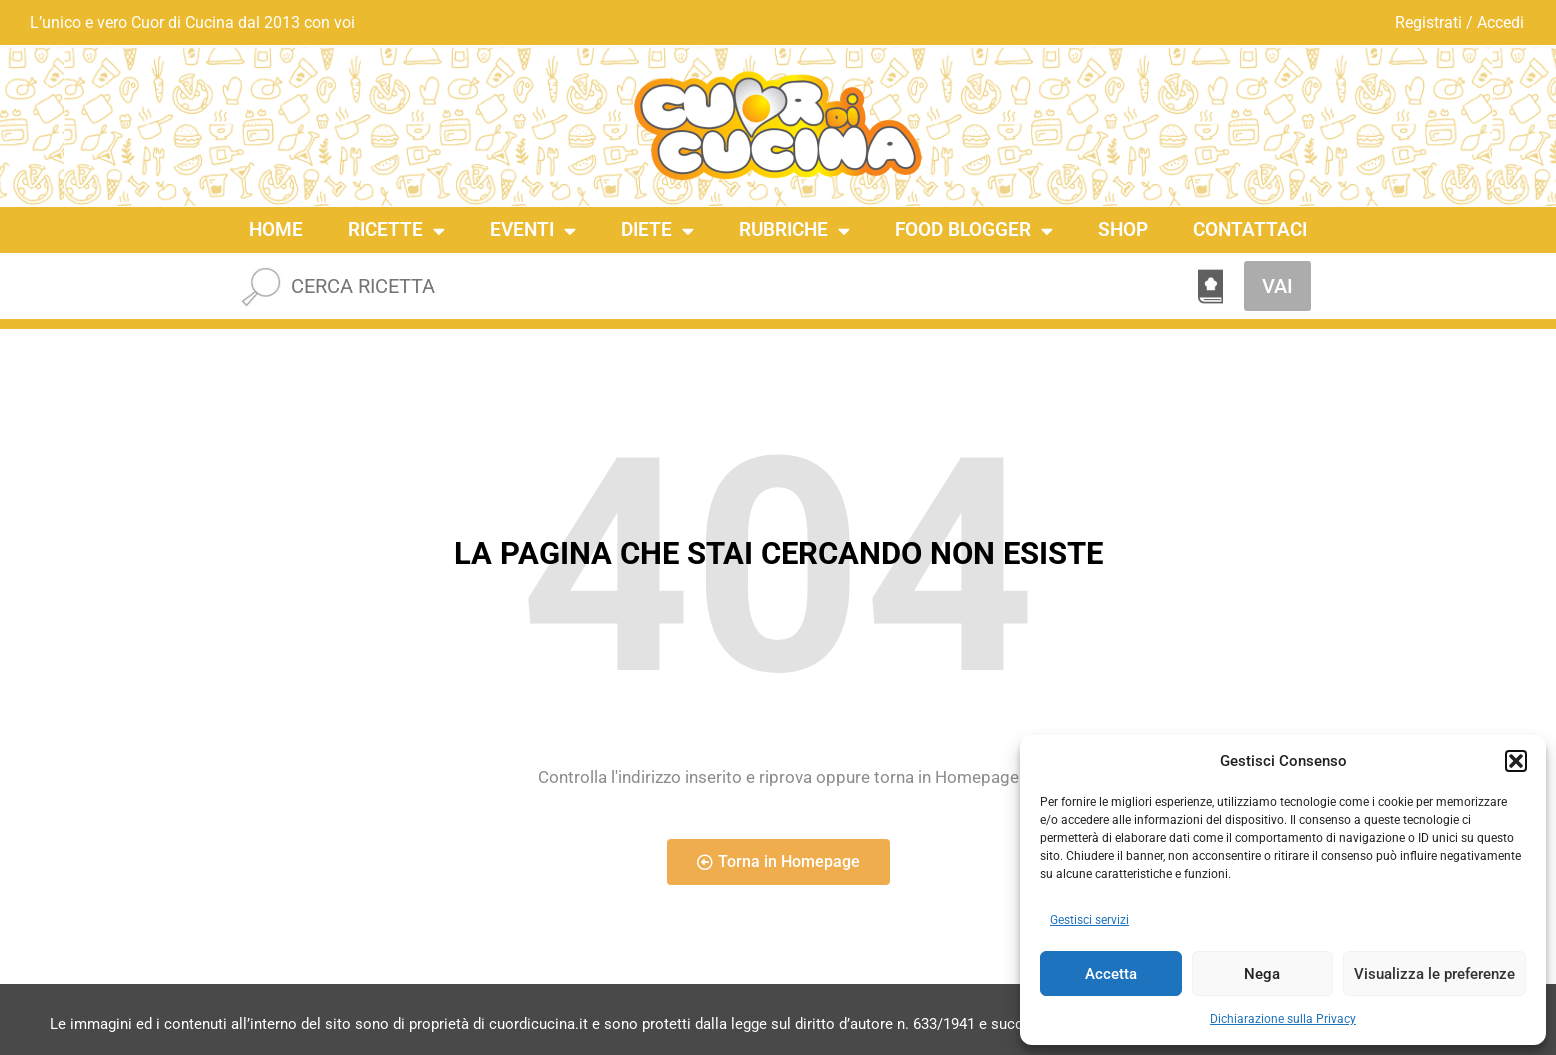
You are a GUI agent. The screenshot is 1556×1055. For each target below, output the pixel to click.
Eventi (533, 230)
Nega (1262, 974)
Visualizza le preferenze (1434, 974)
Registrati (1428, 22)
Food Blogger (974, 230)
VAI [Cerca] (1277, 286)
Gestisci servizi (1089, 920)
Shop (1123, 229)
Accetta (1111, 974)
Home (276, 229)
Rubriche (794, 230)
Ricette (396, 230)
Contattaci (1250, 229)
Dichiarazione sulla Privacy (1283, 1019)
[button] (1516, 761)
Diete (657, 230)
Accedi (1500, 22)
